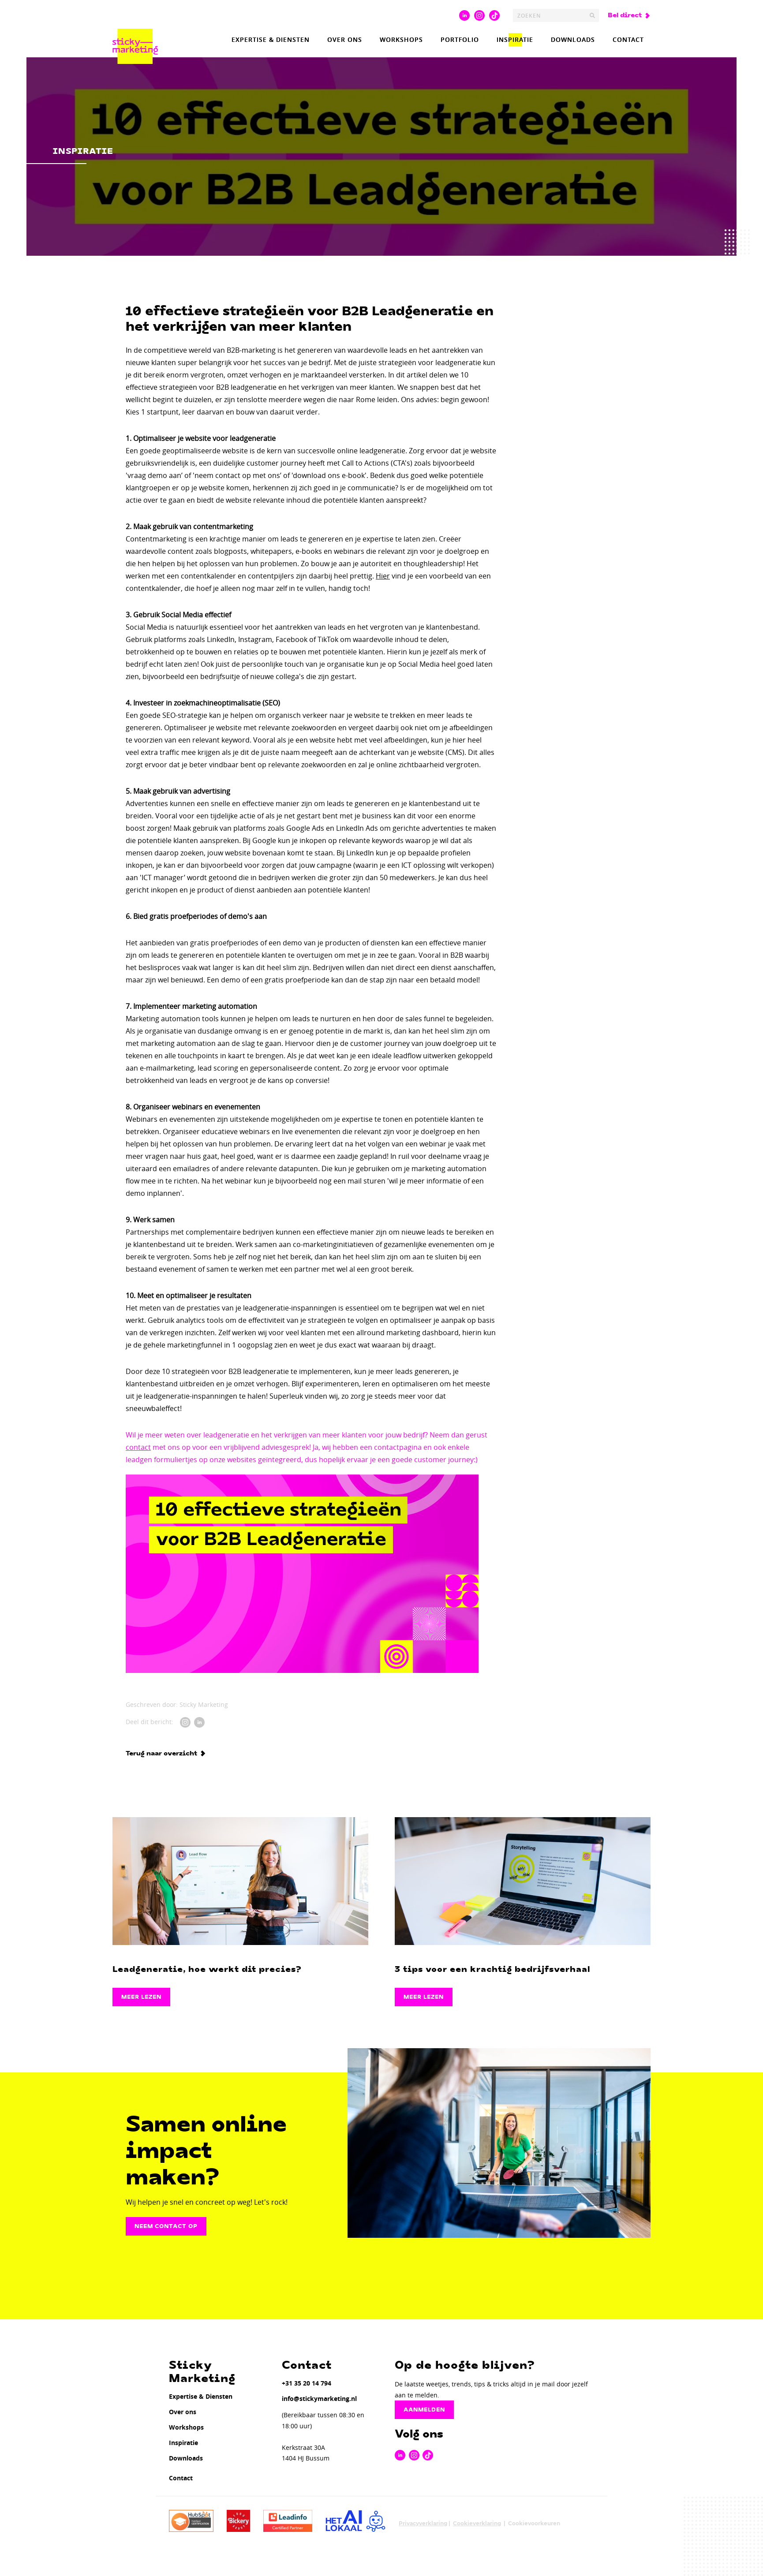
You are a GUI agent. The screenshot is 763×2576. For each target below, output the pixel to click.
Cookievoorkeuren (534, 2523)
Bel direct (625, 15)
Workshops (401, 39)
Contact (628, 39)
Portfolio (460, 39)
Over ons (344, 39)
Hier (383, 576)
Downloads (573, 39)
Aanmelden (424, 2409)
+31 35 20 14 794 (306, 2383)
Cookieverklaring (477, 2523)
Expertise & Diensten (271, 39)
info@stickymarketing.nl (319, 2398)
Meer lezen (141, 1997)
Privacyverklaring (423, 2523)
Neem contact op (166, 2226)
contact (138, 1447)
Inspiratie (515, 39)
